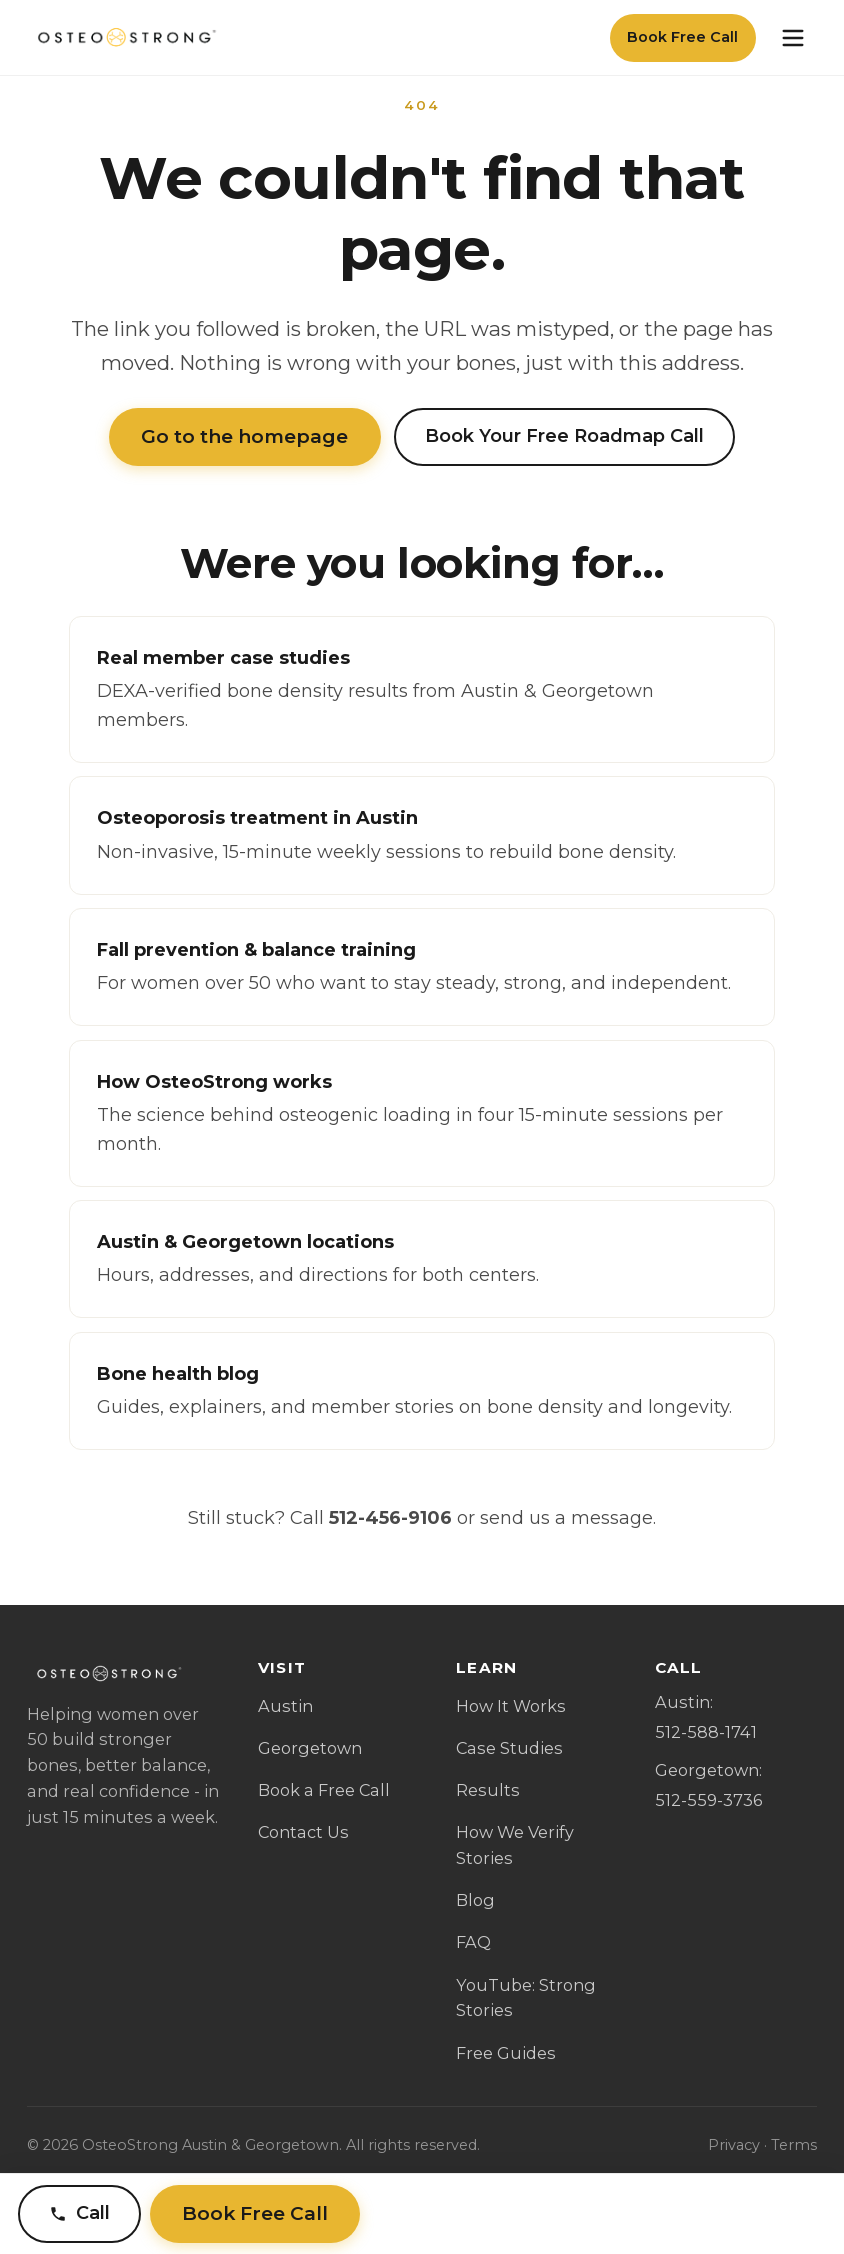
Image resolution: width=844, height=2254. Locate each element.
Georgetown (310, 1748)
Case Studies (509, 1748)
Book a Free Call (324, 1790)
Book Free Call (682, 37)
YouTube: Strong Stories (526, 1998)
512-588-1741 (706, 1732)
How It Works (511, 1706)
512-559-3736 (708, 1800)
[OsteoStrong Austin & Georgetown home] (124, 38)
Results (488, 1790)
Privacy (734, 2145)
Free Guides (506, 2053)
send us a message (566, 1518)
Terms (794, 2145)
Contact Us (303, 1832)
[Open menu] (793, 38)
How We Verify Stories (515, 1845)
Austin (285, 1706)
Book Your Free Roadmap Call (564, 436)
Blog (475, 1900)
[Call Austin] (79, 2214)
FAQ (473, 1942)
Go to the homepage (244, 436)
